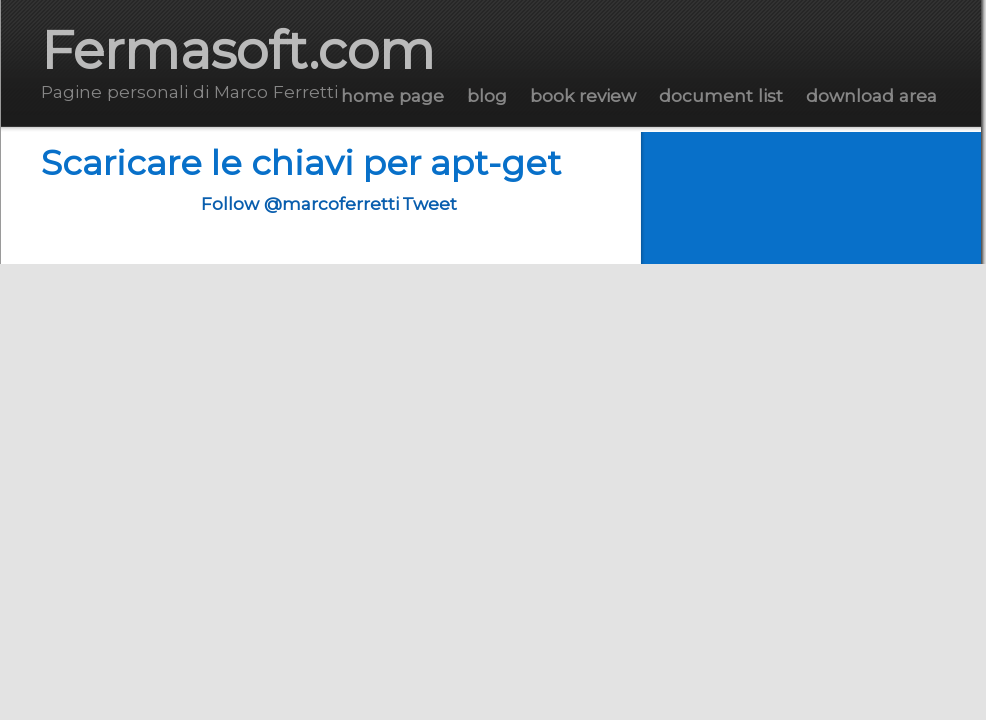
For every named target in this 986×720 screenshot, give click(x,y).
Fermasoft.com (238, 50)
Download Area (871, 95)
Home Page (392, 95)
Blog (487, 95)
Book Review (583, 95)
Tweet (429, 203)
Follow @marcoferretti (300, 203)
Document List (721, 95)
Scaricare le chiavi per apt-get (301, 163)
